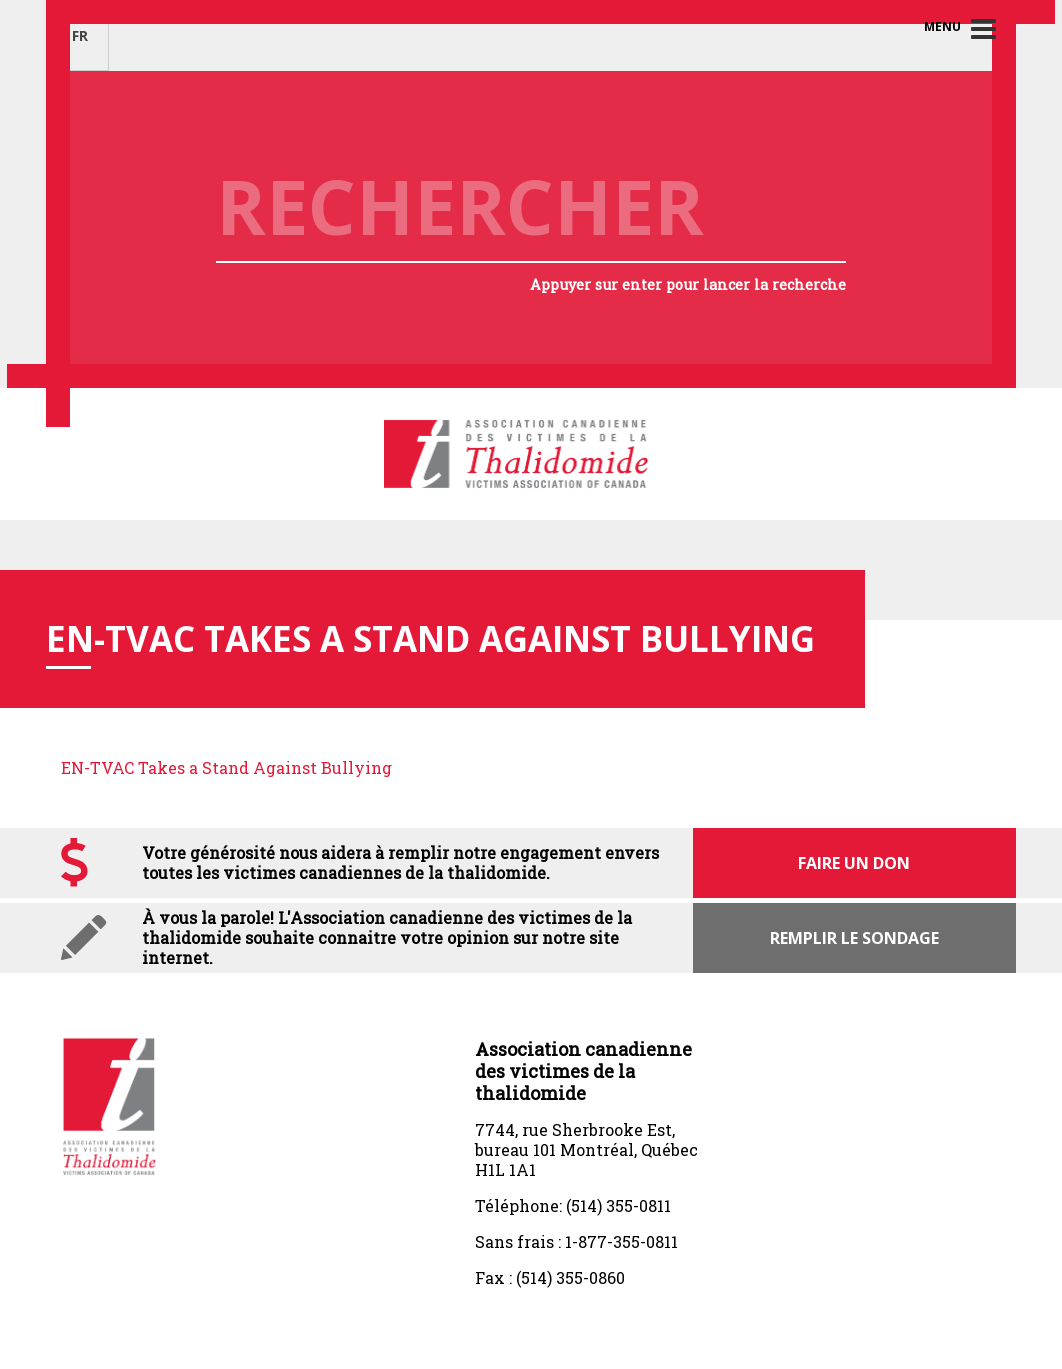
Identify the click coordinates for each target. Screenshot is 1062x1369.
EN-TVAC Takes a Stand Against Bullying (226, 767)
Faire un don (854, 863)
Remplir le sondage (854, 938)
